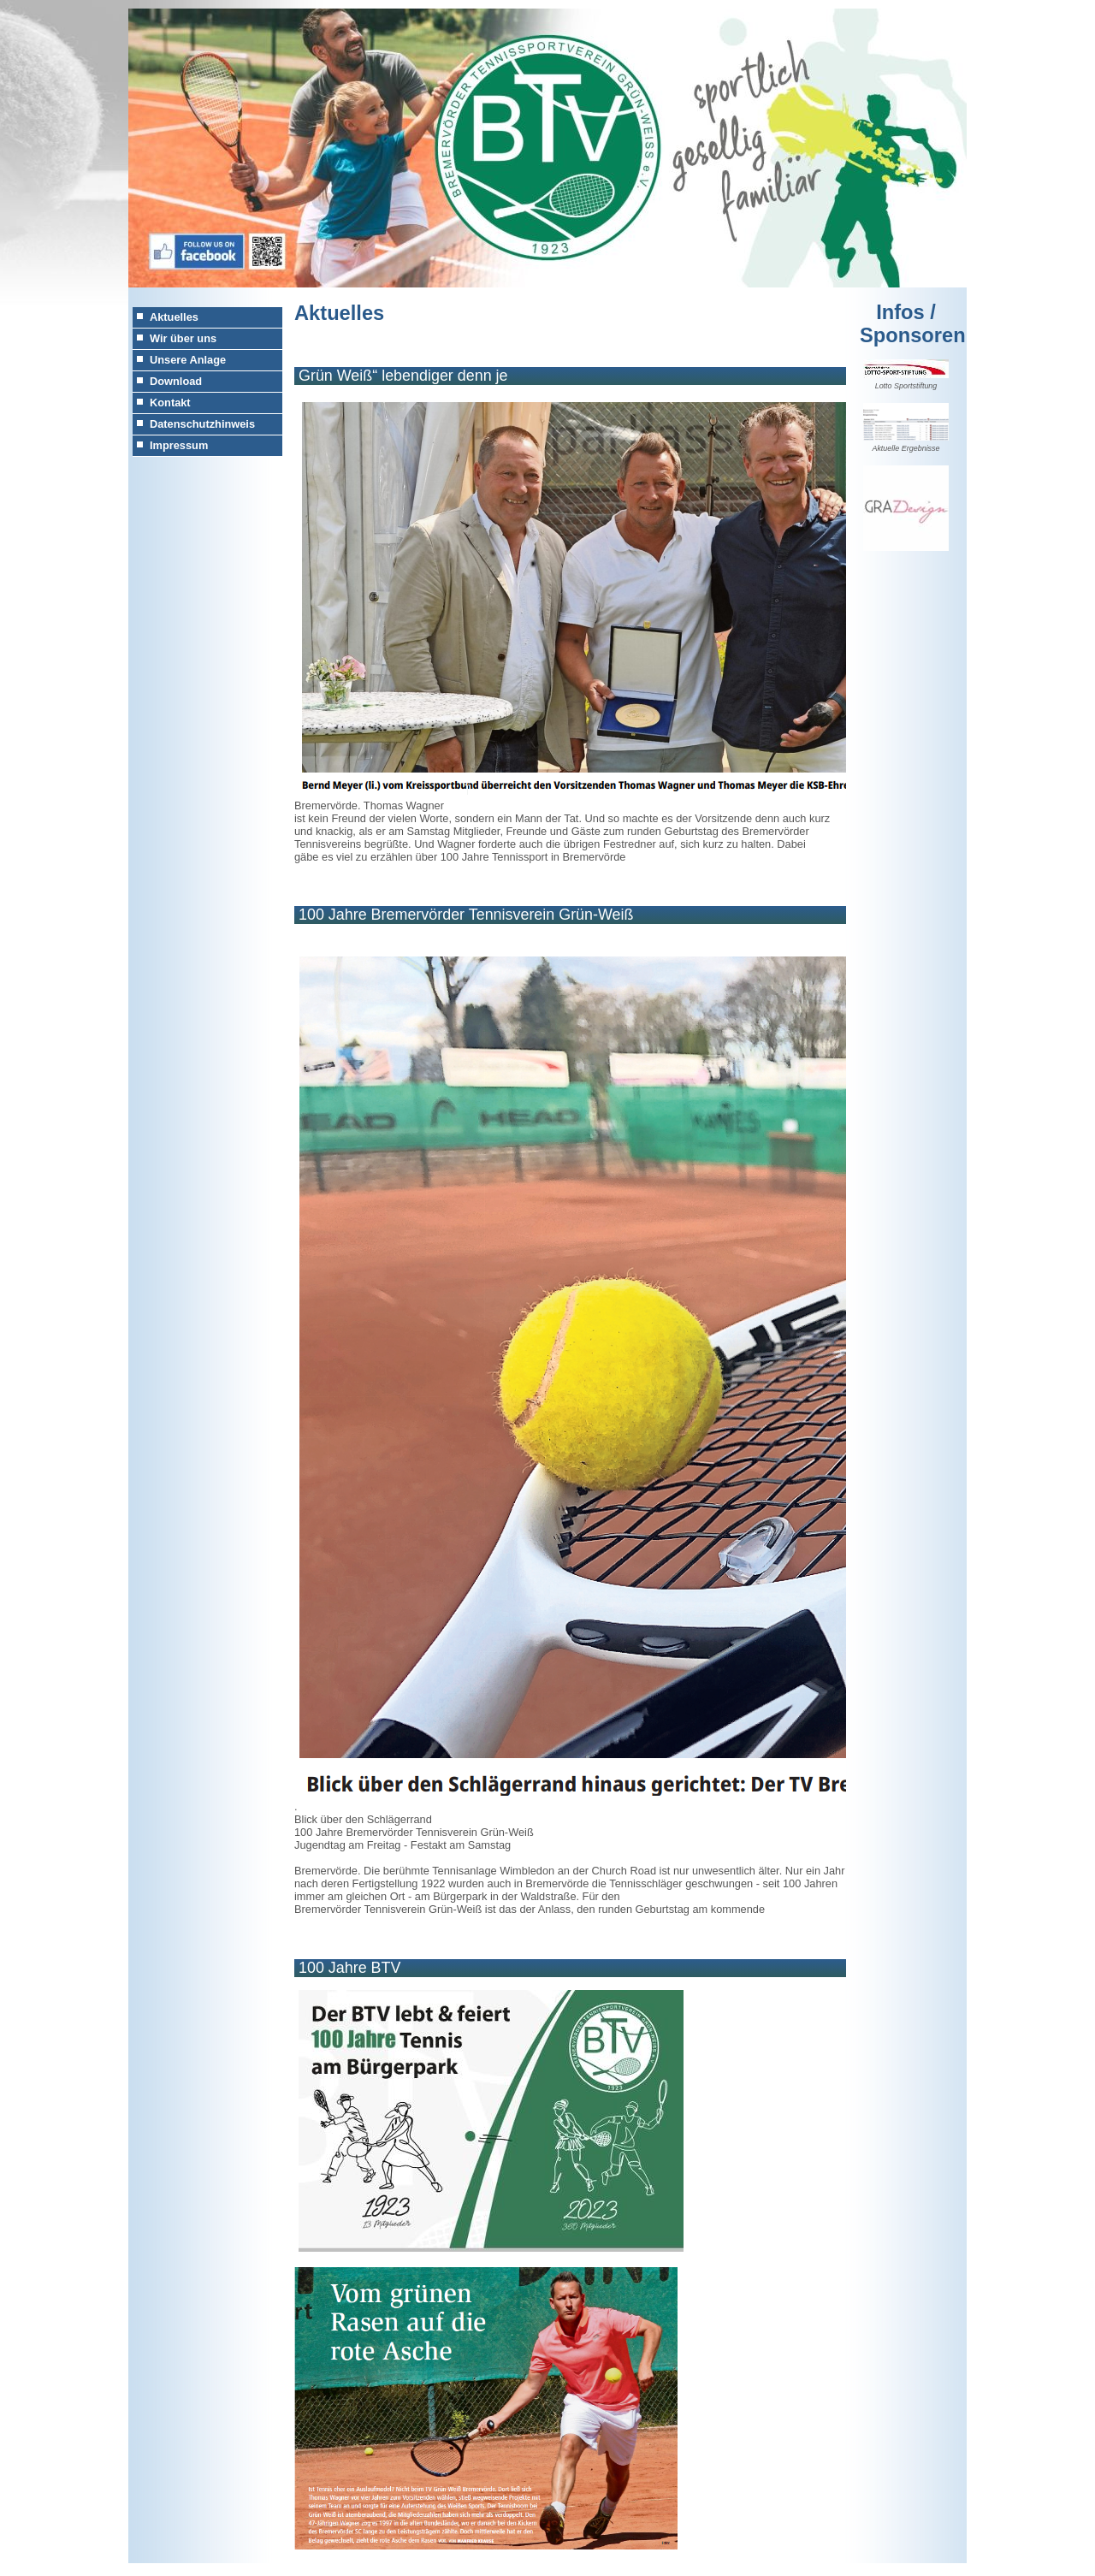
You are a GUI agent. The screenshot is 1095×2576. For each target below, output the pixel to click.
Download (176, 381)
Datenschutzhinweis (202, 423)
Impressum (179, 445)
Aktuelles (174, 317)
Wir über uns (183, 338)
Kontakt (170, 402)
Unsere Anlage (188, 359)
